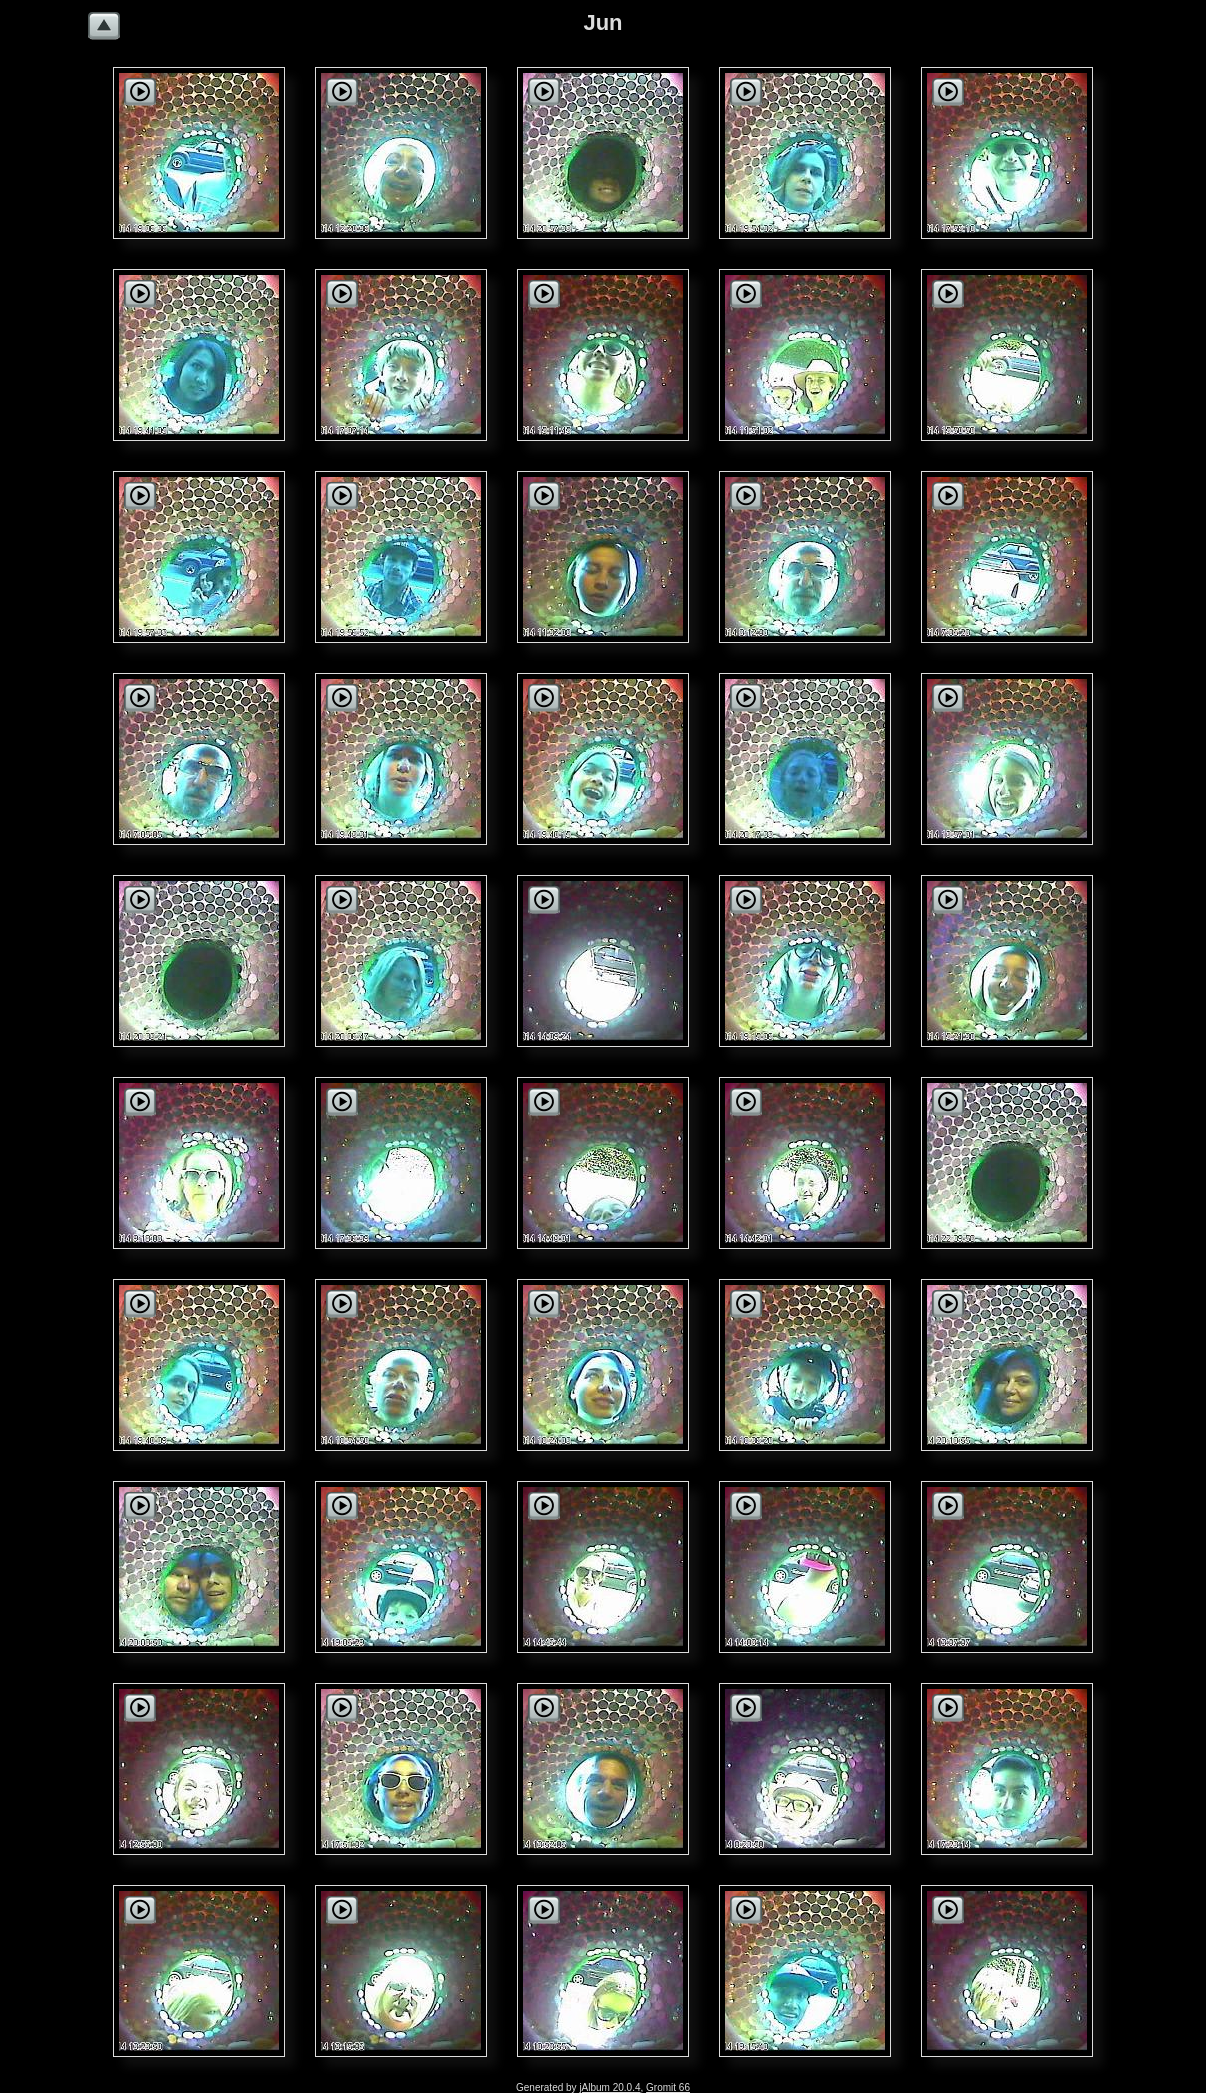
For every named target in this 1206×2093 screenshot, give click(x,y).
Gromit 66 (668, 2087)
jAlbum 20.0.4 (609, 2087)
